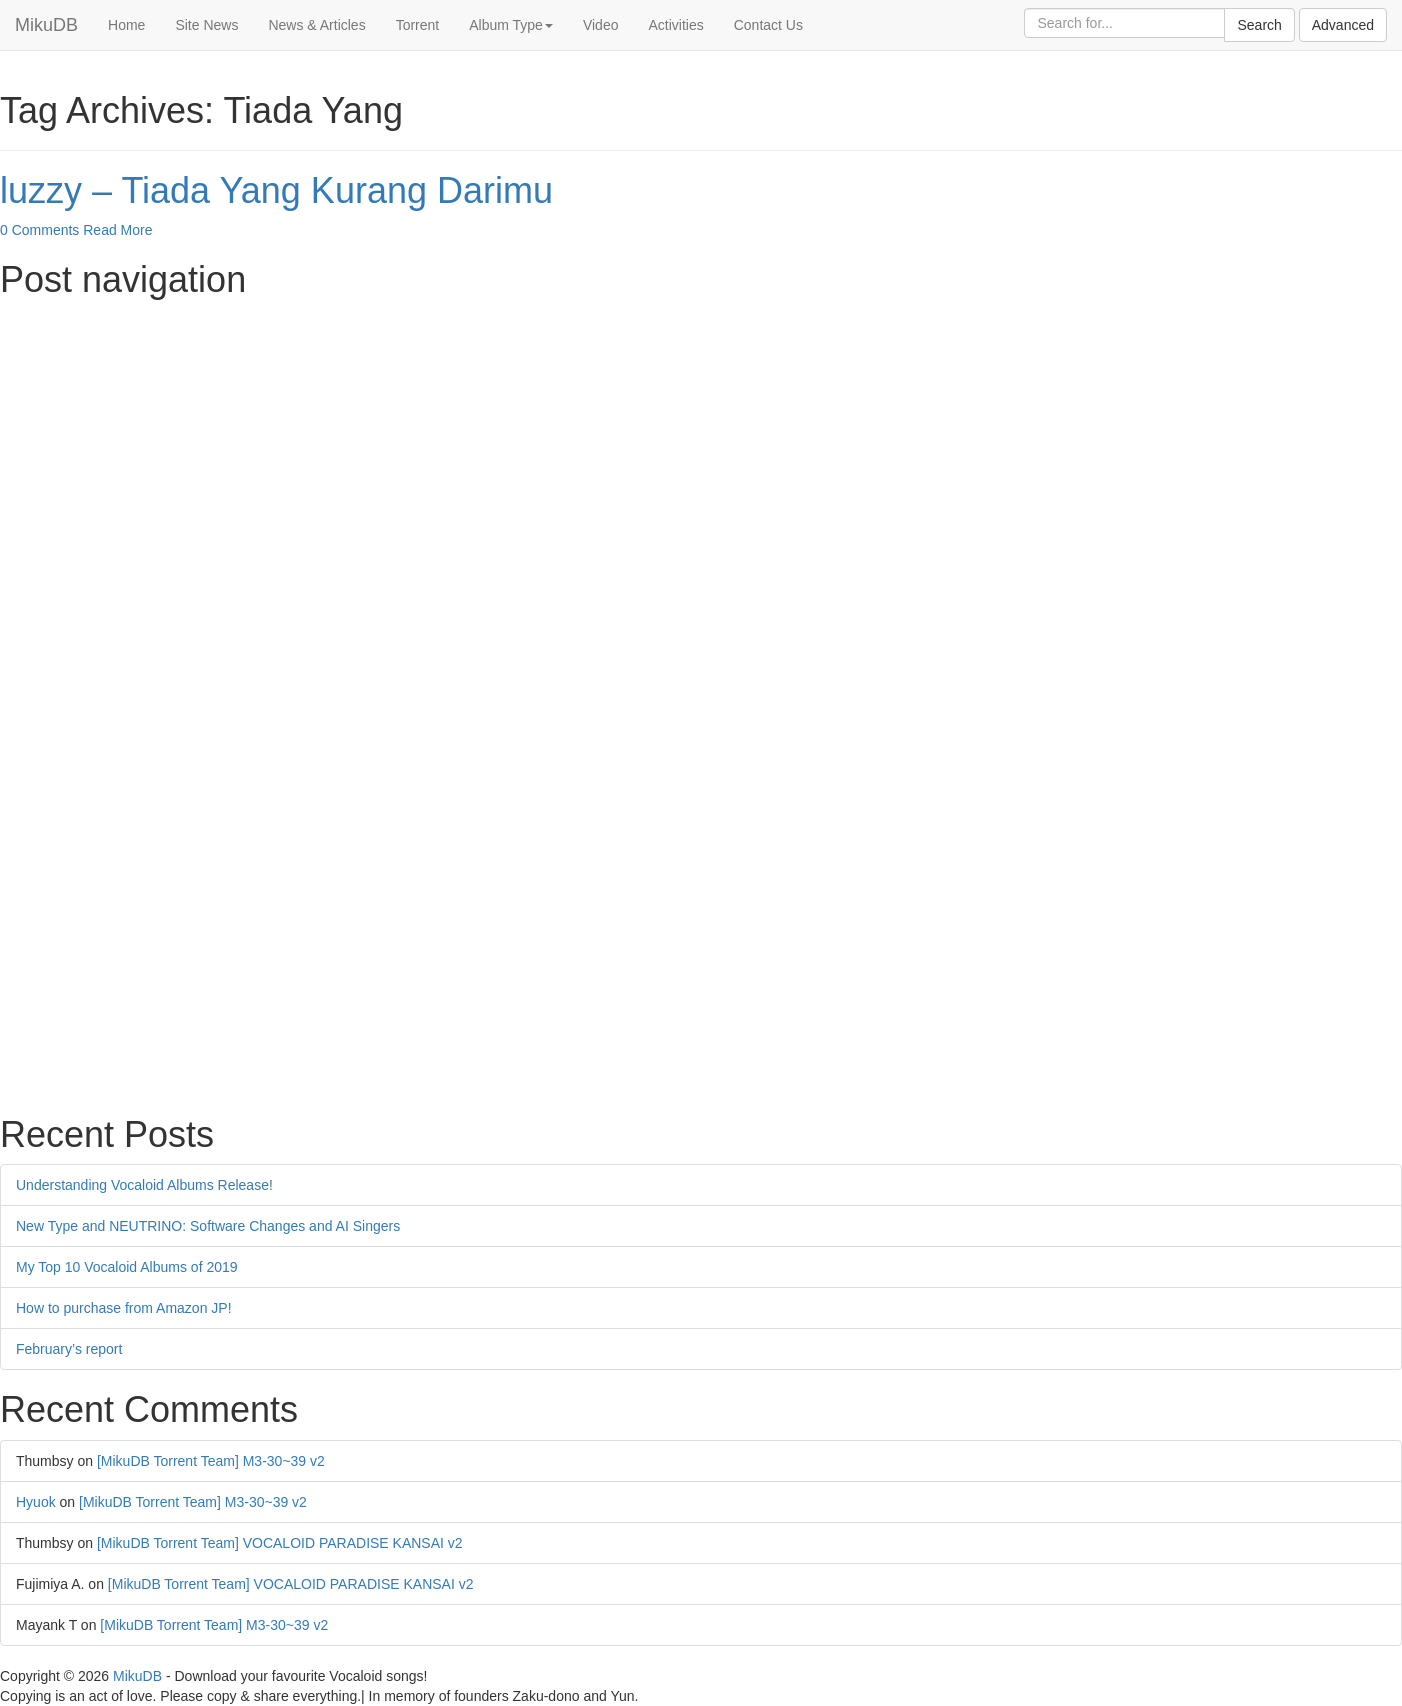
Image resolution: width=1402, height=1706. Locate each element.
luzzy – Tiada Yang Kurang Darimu (276, 190)
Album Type (511, 25)
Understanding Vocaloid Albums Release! (144, 1185)
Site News (206, 25)
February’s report (69, 1349)
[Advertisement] (600, 450)
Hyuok (36, 1502)
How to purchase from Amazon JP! (124, 1308)
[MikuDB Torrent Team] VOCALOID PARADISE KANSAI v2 (280, 1543)
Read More (117, 230)
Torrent (418, 25)
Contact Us (768, 25)
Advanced (1343, 25)
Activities (675, 25)
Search (1259, 25)
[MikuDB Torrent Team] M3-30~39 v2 (211, 1461)
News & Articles (316, 25)
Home (126, 25)
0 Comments (39, 230)
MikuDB (46, 25)
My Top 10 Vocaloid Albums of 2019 (127, 1267)
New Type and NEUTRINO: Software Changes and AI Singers (208, 1226)
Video (601, 25)
